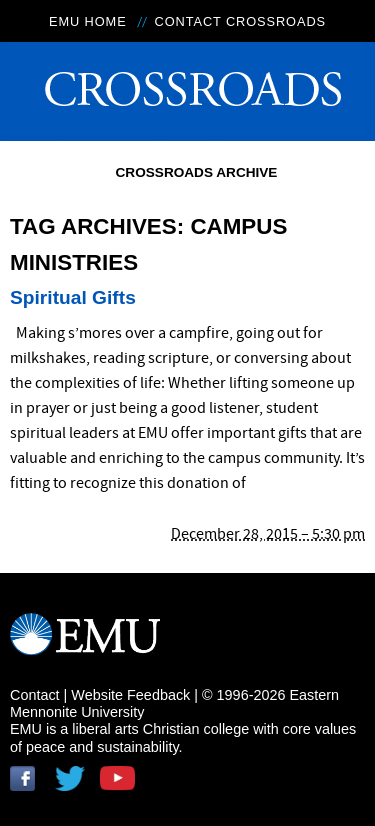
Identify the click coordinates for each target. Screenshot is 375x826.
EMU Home (88, 21)
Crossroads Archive (197, 172)
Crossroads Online (187, 84)
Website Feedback (130, 695)
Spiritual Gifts (73, 297)
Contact (35, 695)
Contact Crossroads (240, 21)
